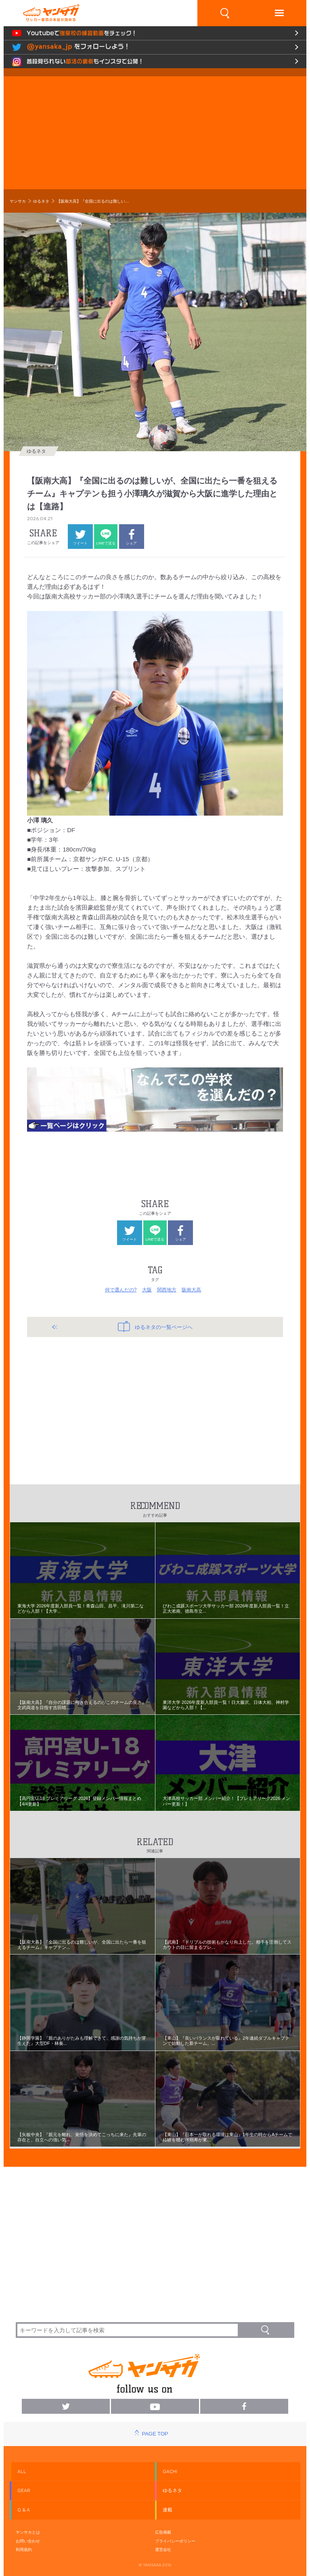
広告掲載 (163, 2532)
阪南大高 (191, 1290)
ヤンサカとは (28, 2532)
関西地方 (166, 1290)
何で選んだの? (121, 1290)
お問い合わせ (28, 2541)
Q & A (23, 2510)
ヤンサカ (18, 201)
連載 (167, 2510)
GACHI (170, 2471)
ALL (21, 2471)
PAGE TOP (155, 2434)
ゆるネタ (41, 201)
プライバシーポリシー (175, 2541)
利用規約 (24, 2549)
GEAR (23, 2490)
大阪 (147, 1290)
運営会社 (163, 2549)
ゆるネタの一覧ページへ (155, 1326)
